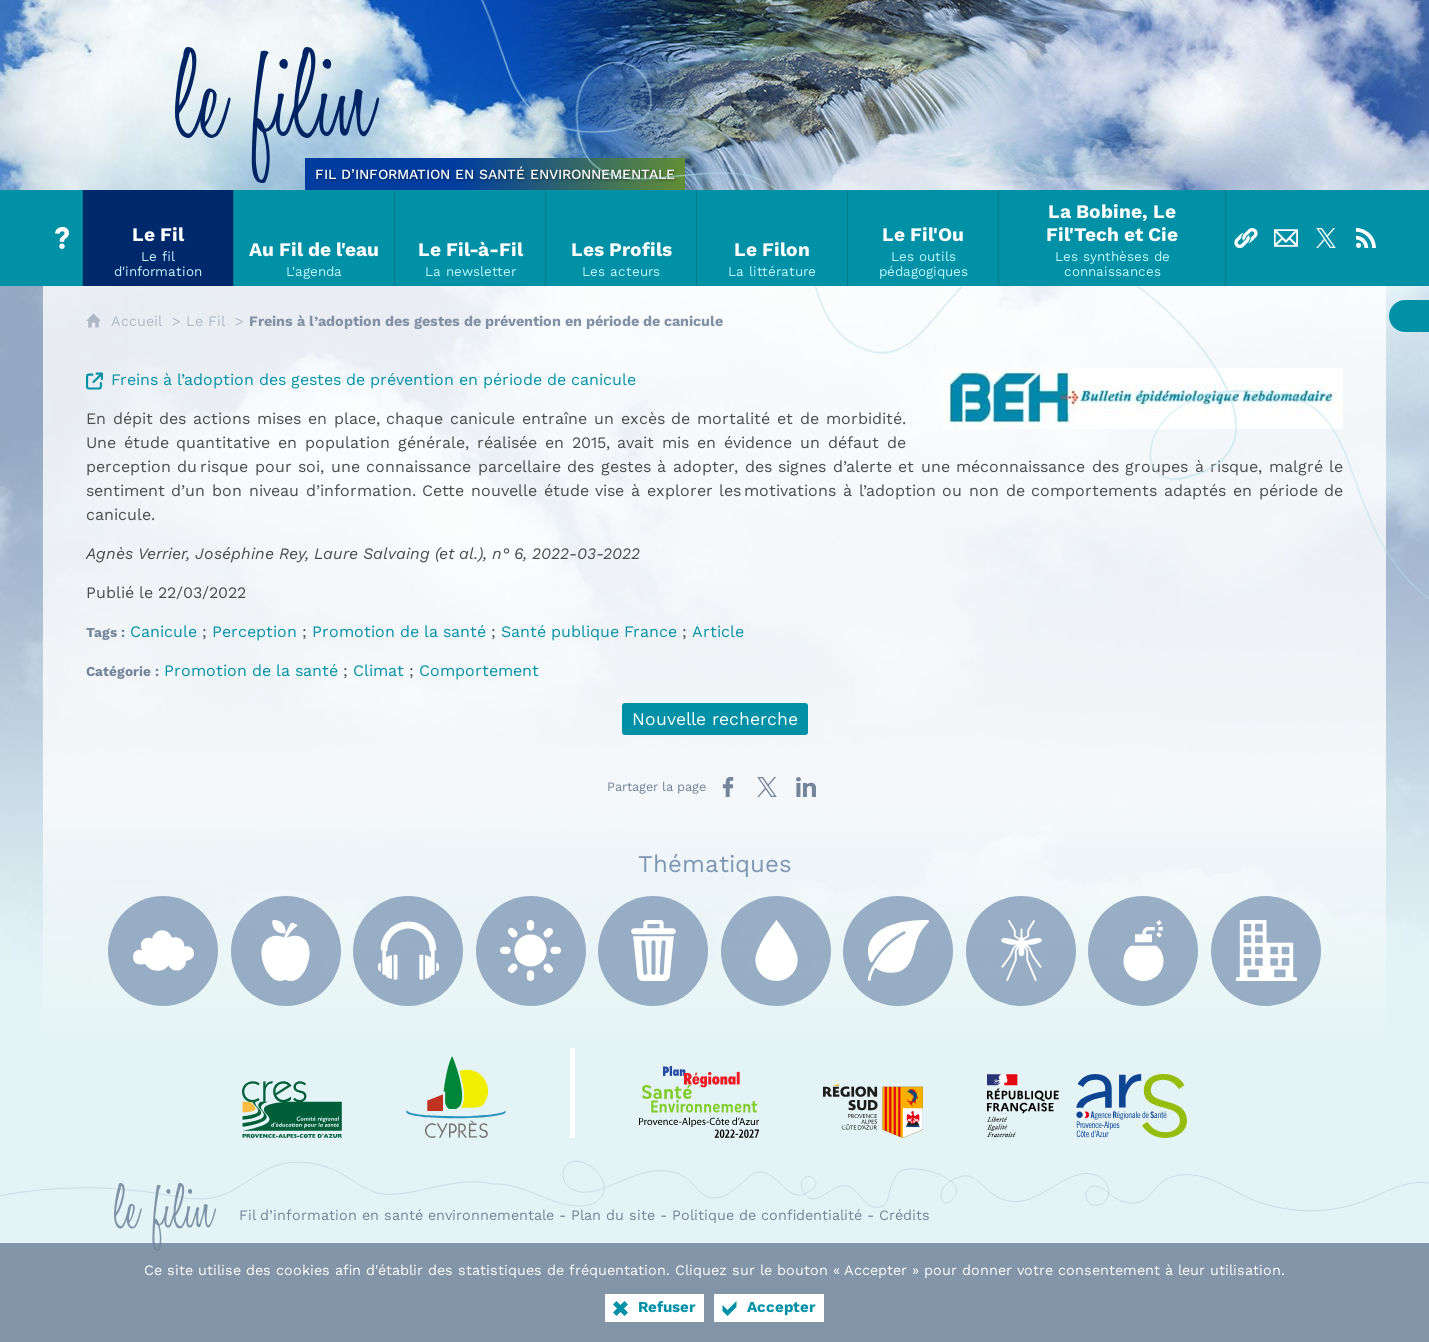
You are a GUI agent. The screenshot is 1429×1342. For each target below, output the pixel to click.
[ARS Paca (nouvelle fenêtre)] (1087, 1093)
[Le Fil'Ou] (923, 238)
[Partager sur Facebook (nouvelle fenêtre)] (728, 787)
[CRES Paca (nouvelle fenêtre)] (292, 1093)
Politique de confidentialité (767, 1215)
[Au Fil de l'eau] (314, 238)
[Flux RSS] (1366, 238)
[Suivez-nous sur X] (1326, 238)
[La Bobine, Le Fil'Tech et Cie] (1112, 238)
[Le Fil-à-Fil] (470, 238)
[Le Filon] (772, 238)
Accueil (136, 321)
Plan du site (613, 1215)
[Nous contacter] (1286, 238)
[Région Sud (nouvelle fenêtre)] (873, 1093)
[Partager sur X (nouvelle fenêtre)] (767, 787)
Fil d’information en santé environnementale (396, 1215)
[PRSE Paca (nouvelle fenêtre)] (699, 1093)
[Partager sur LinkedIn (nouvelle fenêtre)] (806, 787)
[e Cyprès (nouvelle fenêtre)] (456, 1093)
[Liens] (1246, 238)
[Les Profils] (621, 238)
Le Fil (205, 321)
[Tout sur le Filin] (63, 238)
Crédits (904, 1215)
